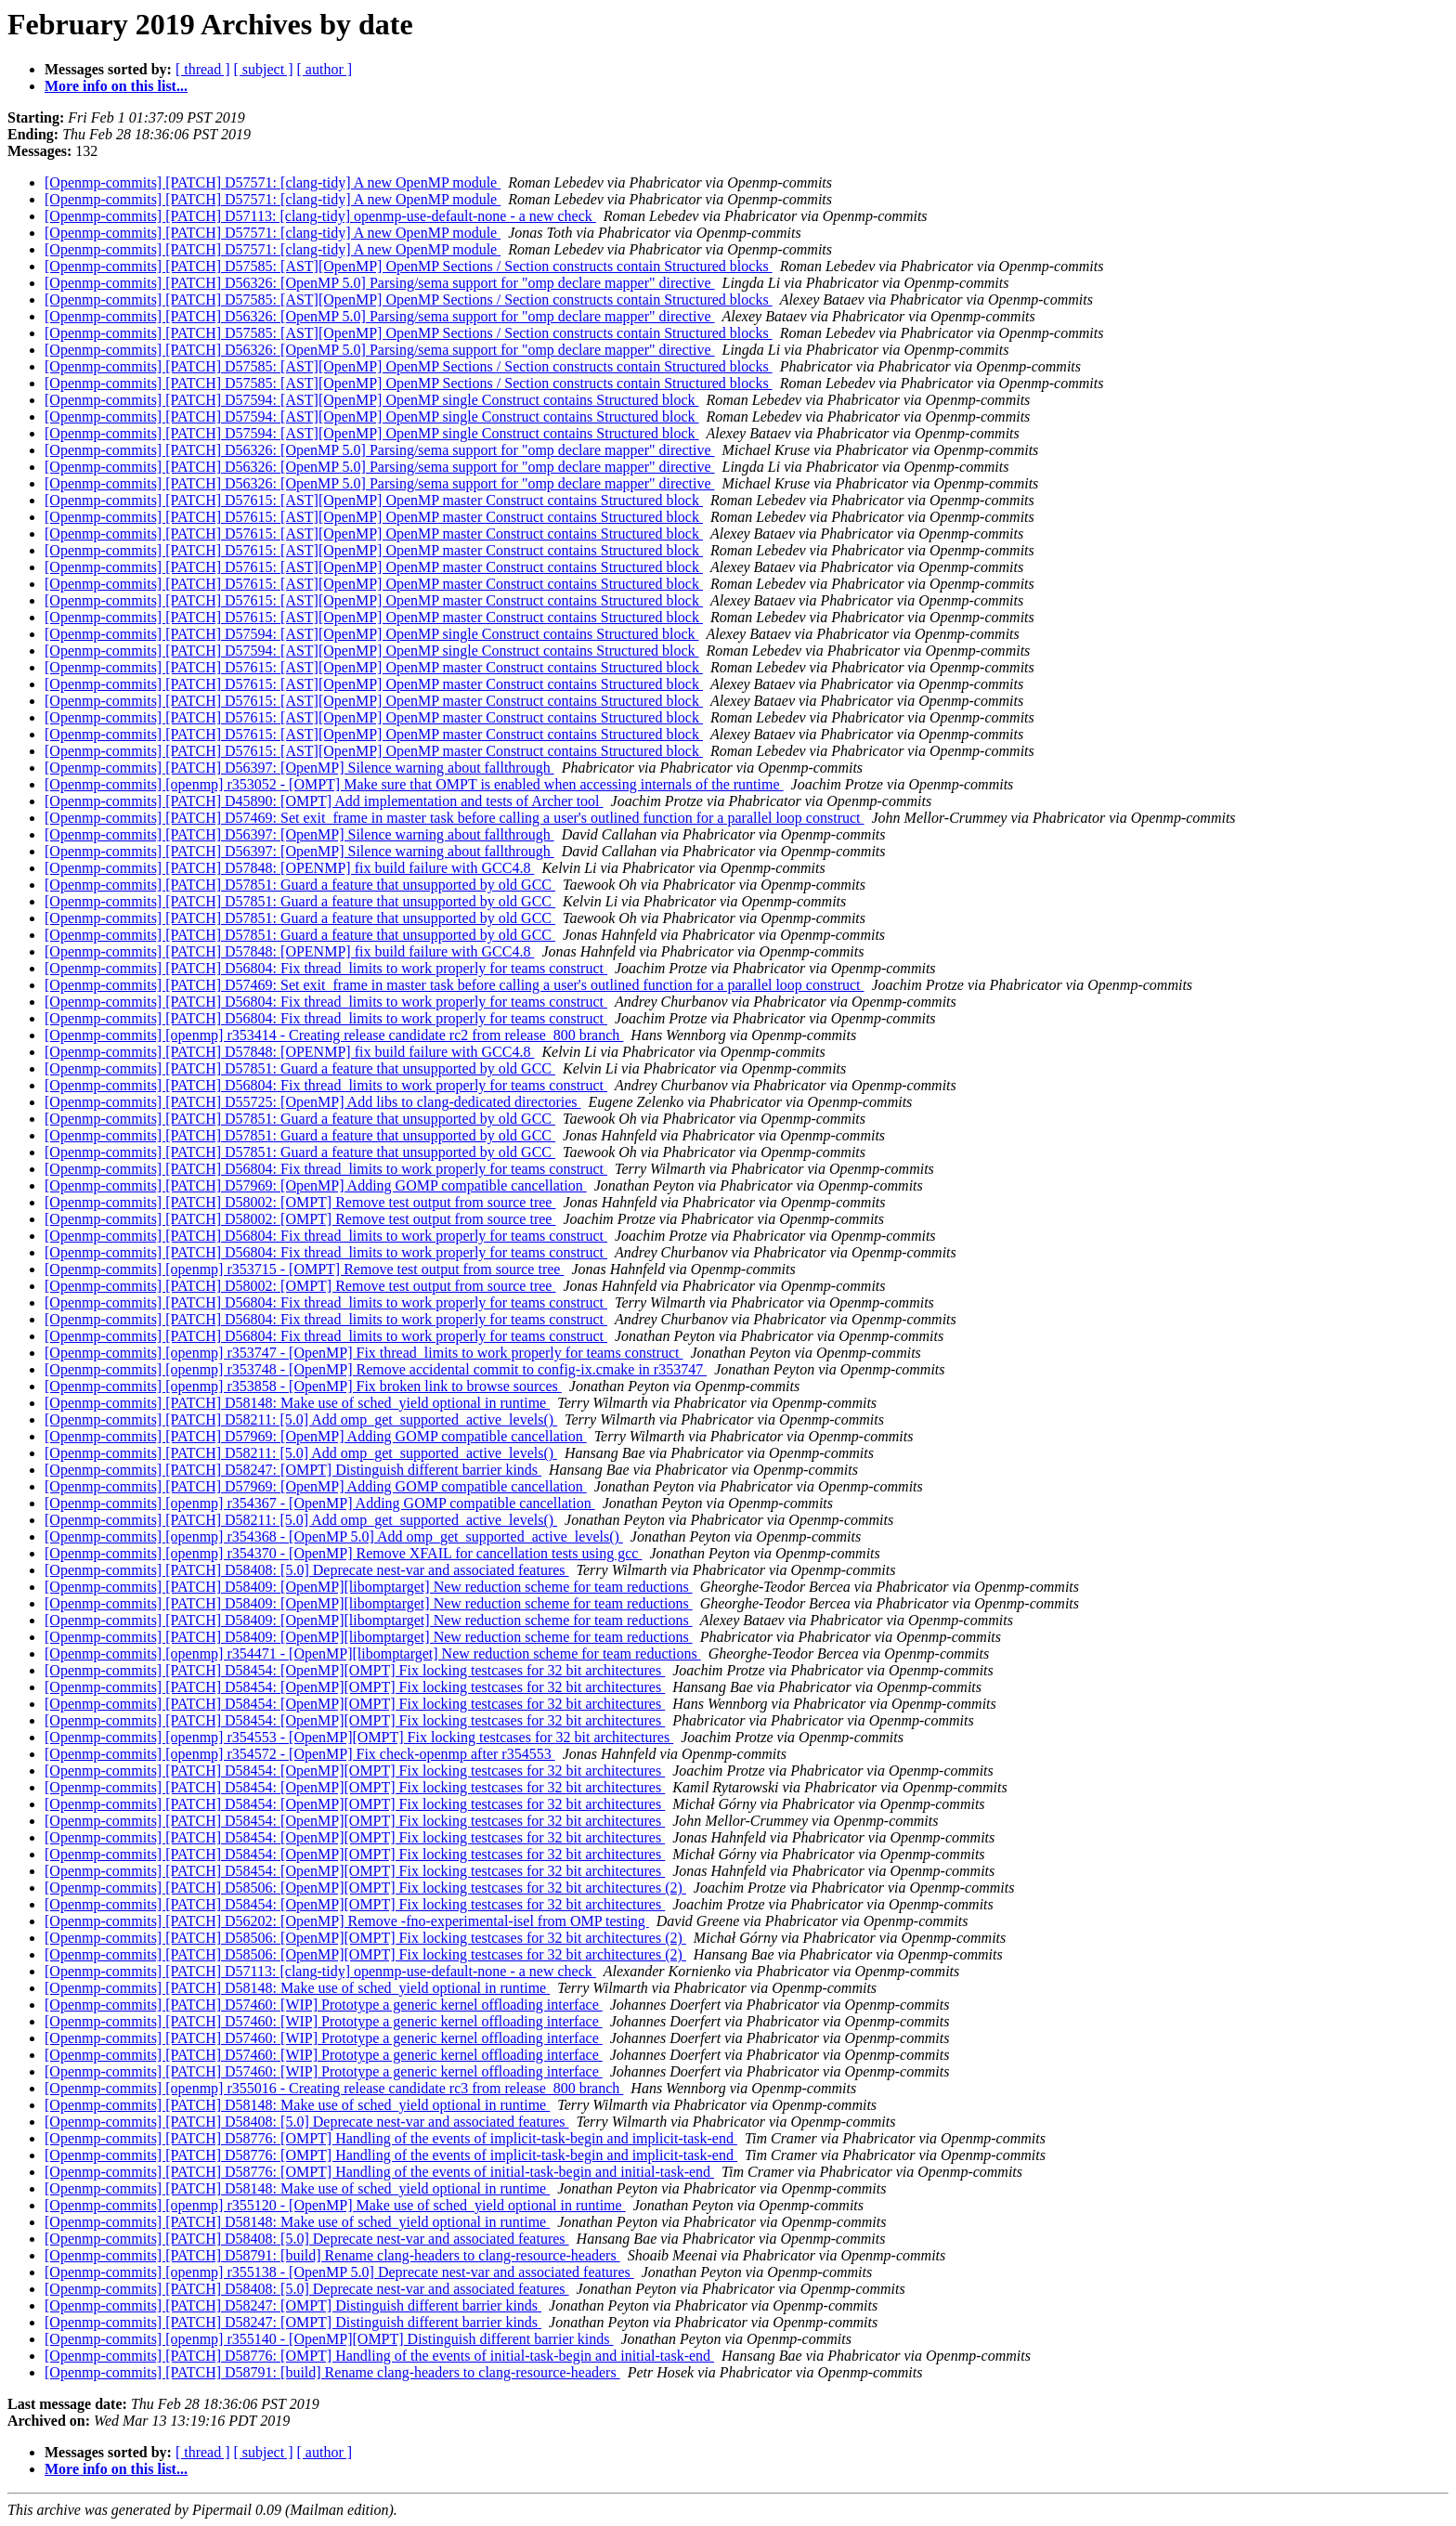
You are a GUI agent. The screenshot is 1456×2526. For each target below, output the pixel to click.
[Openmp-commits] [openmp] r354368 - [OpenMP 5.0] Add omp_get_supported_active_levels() (334, 1536)
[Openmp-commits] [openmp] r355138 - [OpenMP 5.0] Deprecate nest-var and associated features (339, 2272)
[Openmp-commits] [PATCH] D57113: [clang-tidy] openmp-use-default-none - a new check (320, 216)
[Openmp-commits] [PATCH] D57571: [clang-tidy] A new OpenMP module (272, 182)
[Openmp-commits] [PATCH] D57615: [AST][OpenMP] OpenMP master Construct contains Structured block (374, 500)
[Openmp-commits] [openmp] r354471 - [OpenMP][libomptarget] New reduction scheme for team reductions (373, 1653)
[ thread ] (203, 69)
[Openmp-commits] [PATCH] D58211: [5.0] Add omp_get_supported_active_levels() (301, 1419)
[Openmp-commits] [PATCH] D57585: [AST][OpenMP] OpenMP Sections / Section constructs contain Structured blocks (409, 266)
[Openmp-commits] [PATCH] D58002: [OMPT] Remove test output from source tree (300, 1202)
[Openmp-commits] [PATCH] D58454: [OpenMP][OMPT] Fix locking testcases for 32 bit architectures (355, 1670)
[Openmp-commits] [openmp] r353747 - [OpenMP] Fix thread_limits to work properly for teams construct (363, 1353)
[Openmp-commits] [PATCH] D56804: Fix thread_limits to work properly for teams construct (326, 968)
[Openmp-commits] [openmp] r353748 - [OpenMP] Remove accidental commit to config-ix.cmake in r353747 (376, 1369)
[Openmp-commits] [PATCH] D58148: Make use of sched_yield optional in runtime (297, 1403)
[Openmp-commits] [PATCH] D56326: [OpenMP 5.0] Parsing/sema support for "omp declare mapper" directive (380, 283)
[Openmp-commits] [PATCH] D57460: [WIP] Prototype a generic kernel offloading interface (324, 2004)
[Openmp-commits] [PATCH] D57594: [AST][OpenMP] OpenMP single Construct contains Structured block (372, 400)
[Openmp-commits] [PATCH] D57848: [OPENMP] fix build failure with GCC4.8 (289, 868)
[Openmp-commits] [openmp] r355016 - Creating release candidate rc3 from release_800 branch (334, 2088)
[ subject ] (263, 69)
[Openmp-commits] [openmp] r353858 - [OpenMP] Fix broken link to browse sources (303, 1386)
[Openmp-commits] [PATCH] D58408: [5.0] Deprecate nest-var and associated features (307, 1570)
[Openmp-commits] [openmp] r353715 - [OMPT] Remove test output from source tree (304, 1269)
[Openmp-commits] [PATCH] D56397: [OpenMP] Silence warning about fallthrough (299, 767)
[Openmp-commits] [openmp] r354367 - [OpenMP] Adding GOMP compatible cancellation (320, 1503)
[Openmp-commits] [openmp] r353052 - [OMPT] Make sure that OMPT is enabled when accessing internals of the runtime (414, 784)
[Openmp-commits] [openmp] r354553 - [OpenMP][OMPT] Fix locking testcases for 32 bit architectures (359, 1737)
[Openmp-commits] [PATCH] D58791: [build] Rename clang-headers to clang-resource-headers (332, 2255)
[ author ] (325, 69)
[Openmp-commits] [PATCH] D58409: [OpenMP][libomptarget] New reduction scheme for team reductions (369, 1587)
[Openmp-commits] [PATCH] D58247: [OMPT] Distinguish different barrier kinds (293, 1470)
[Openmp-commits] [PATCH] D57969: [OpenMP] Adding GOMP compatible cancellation (316, 1185)
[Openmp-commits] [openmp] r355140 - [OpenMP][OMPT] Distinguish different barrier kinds (329, 2339)
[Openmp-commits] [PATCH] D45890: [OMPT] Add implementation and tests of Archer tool (324, 801)
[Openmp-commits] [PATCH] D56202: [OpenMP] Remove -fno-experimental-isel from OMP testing (347, 1921)
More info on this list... (116, 86)
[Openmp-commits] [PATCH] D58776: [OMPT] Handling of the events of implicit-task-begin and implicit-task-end (391, 2138)
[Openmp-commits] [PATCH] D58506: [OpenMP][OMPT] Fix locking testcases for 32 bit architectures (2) (365, 1887)
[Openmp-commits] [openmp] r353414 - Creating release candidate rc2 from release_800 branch (334, 1035)
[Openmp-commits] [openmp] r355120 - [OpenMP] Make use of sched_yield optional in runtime (335, 2205)
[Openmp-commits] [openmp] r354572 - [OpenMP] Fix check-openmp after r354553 (300, 1754)
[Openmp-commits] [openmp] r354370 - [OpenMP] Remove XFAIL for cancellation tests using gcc (343, 1553)
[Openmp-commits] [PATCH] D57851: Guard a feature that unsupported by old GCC (300, 884)
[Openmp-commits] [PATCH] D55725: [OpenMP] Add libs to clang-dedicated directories (313, 1102)
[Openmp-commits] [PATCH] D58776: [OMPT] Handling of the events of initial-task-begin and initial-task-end (379, 2172)
